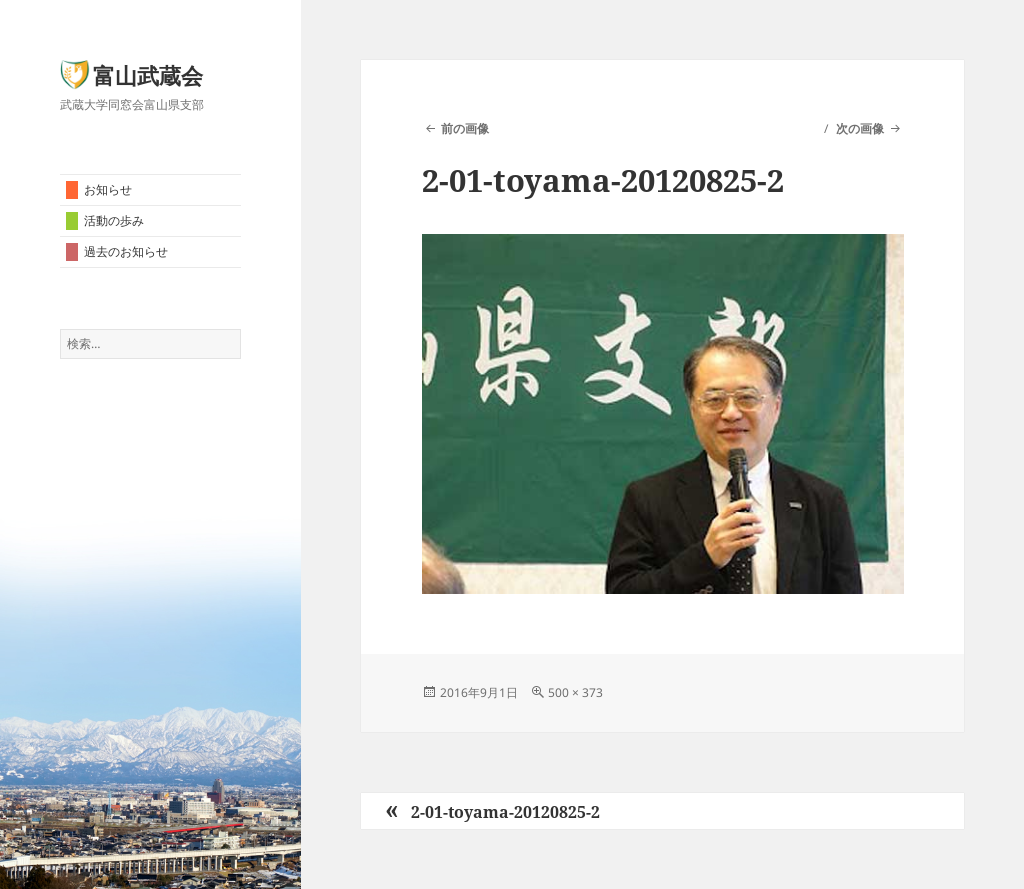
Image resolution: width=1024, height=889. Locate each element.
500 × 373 (575, 692)
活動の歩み (114, 220)
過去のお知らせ (126, 251)
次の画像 (860, 128)
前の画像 (465, 128)
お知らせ (108, 189)
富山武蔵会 (148, 75)
